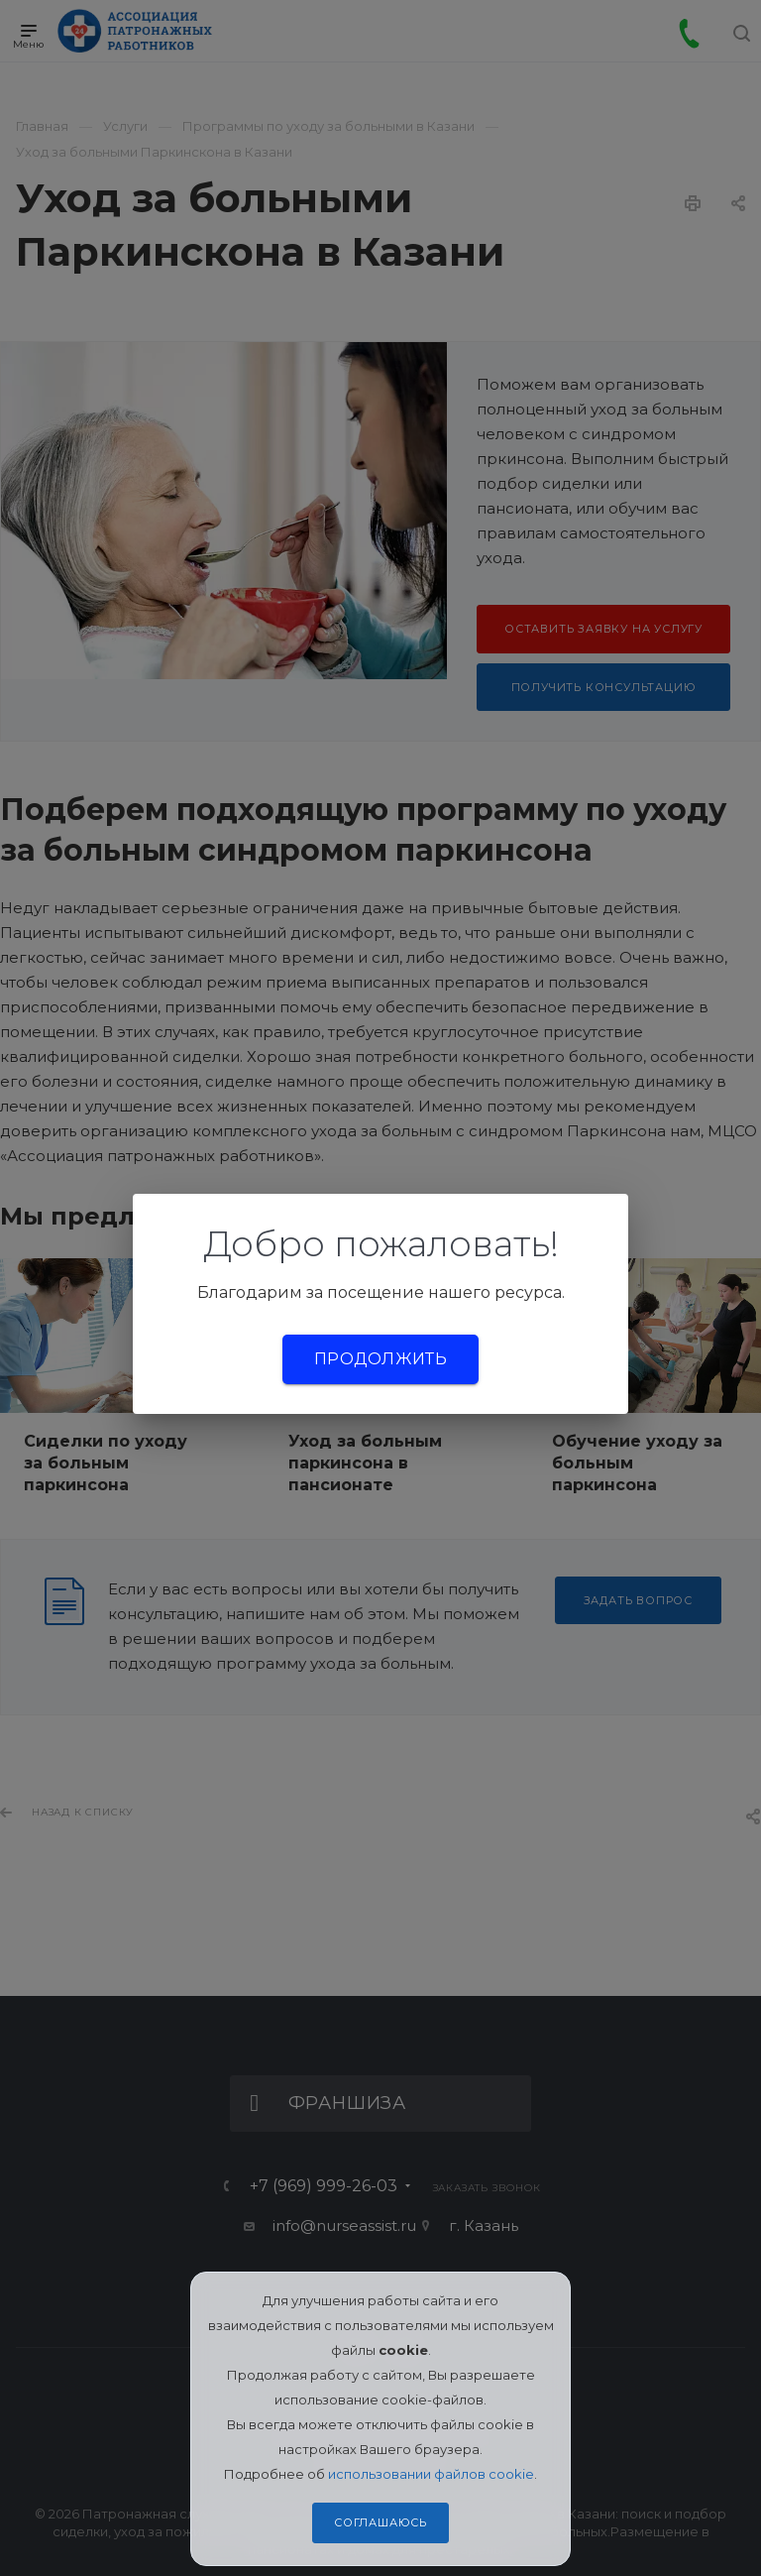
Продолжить (380, 1358)
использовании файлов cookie (431, 2474)
